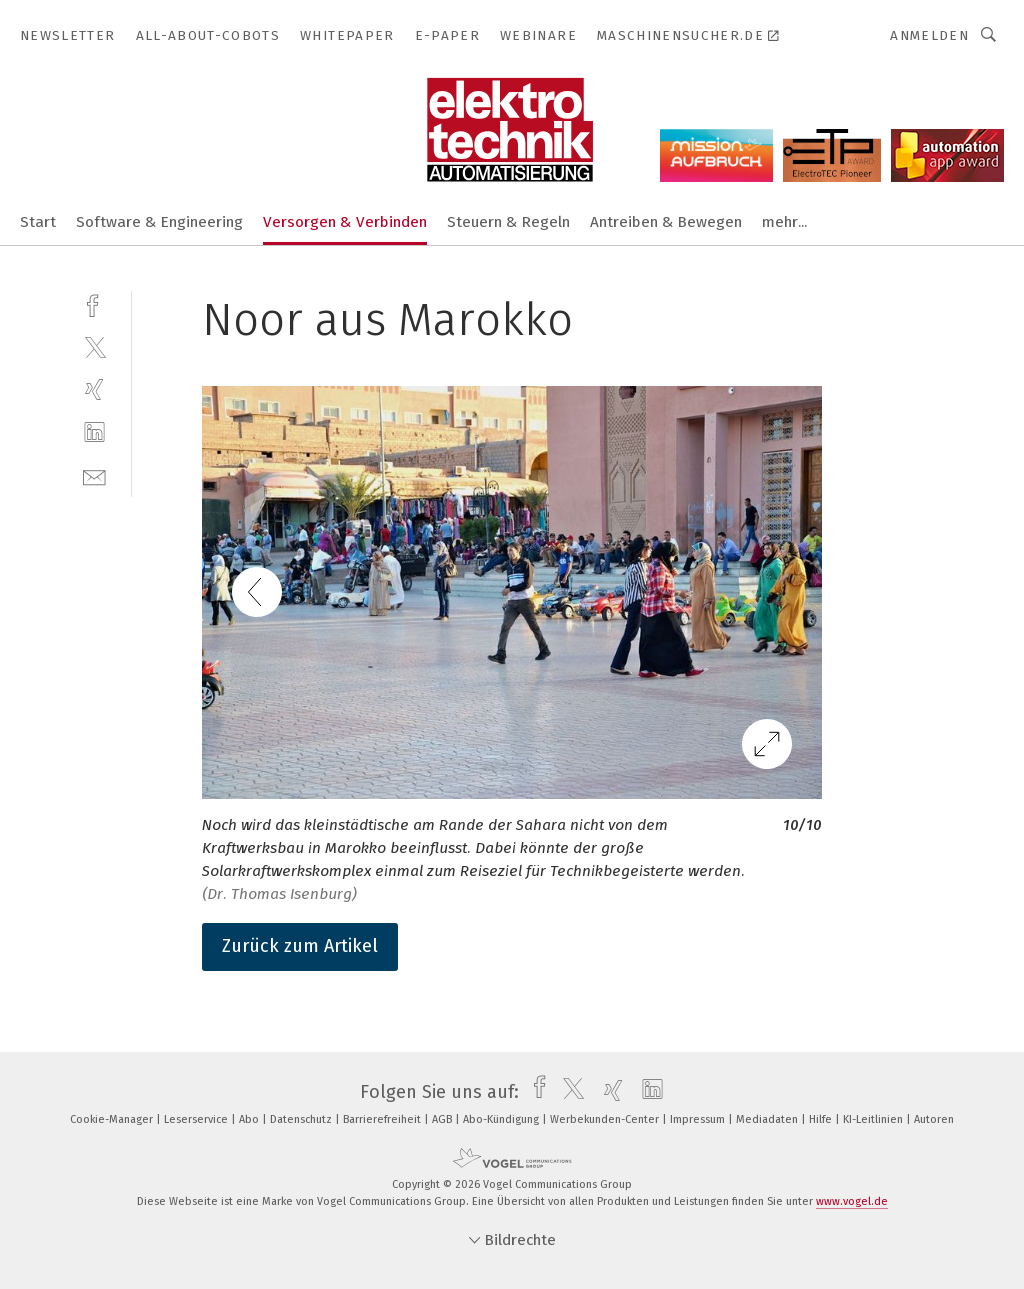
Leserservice (197, 1119)
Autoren (934, 1119)
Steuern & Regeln (508, 222)
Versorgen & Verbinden (345, 222)
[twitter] (94, 346)
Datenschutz (302, 1119)
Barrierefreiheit (383, 1119)
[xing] (94, 389)
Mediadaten (768, 1119)
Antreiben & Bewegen (666, 222)
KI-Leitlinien (874, 1119)
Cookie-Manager (113, 1119)
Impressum (699, 1119)
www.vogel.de (852, 1201)
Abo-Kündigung (502, 1119)
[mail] (94, 475)
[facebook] (94, 303)
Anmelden (929, 35)
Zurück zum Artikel (300, 946)
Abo (250, 1119)
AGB (443, 1119)
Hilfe (822, 1119)
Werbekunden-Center (606, 1119)
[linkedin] (94, 432)
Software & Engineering (159, 222)
